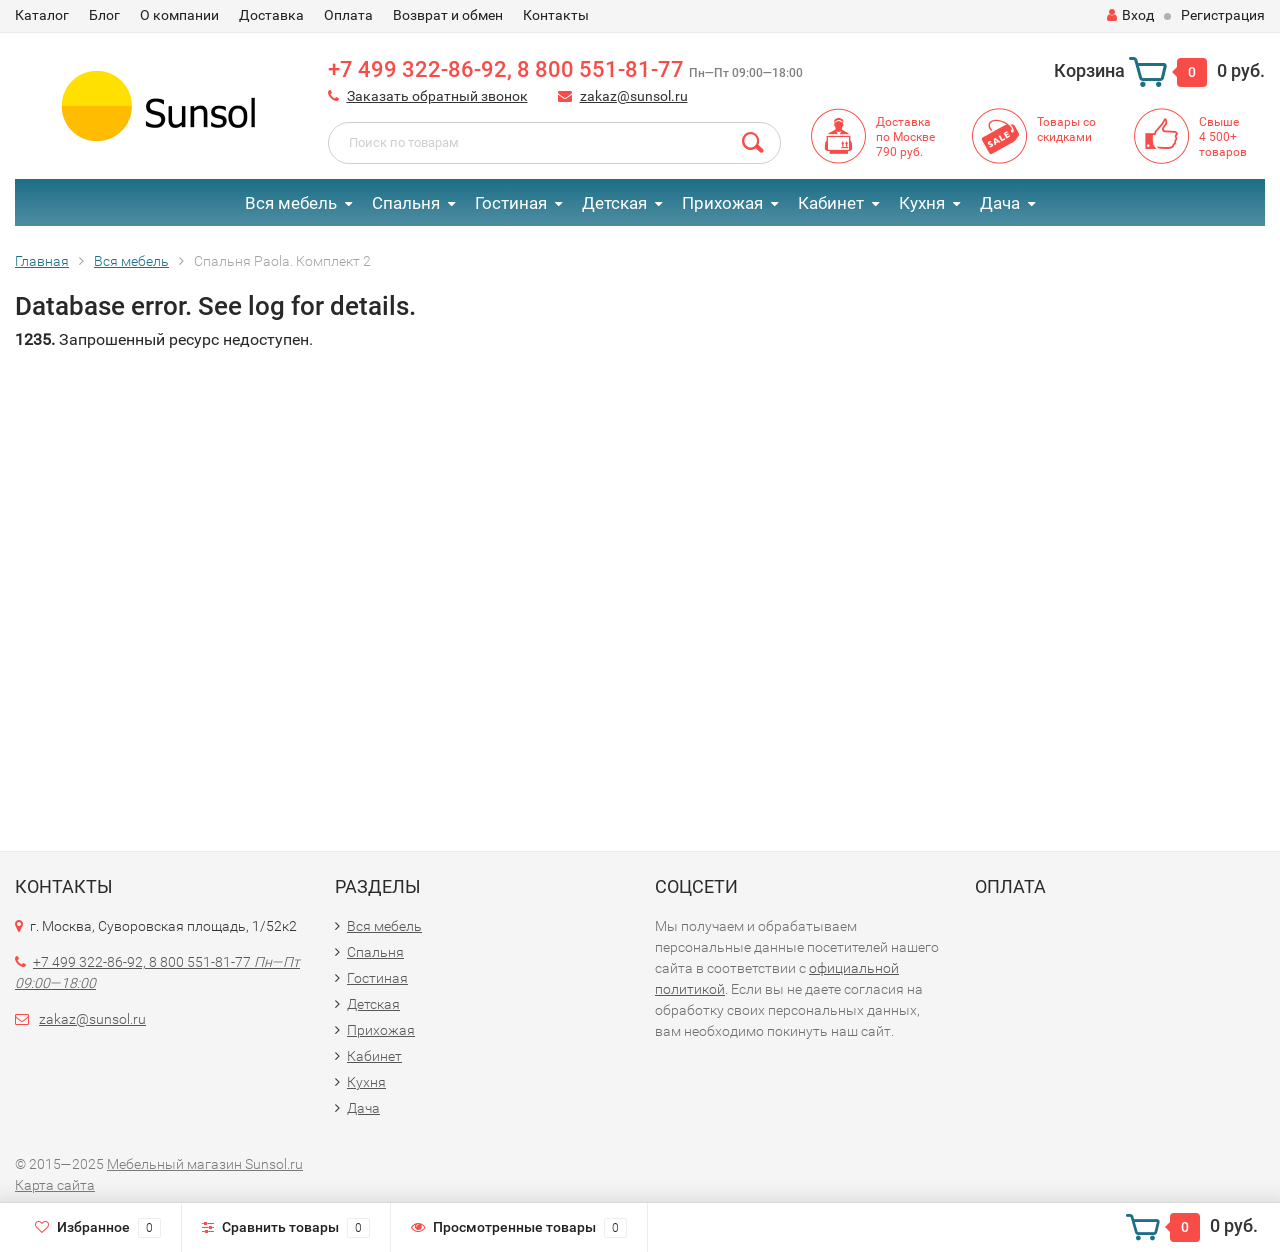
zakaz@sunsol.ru (634, 96)
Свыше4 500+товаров (1223, 137)
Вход (1130, 15)
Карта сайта (55, 1185)
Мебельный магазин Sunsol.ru (205, 1164)
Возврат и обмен (448, 15)
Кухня (922, 203)
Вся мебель (291, 203)
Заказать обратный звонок (437, 96)
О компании (179, 15)
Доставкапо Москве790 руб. (905, 137)
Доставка (271, 15)
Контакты (556, 15)
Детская (614, 203)
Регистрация (1223, 15)
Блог (104, 15)
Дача (1000, 203)
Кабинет (831, 203)
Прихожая (722, 203)
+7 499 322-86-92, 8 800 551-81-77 (565, 69)
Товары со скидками (1066, 129)
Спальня (406, 203)
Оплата (348, 15)
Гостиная (511, 203)
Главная (42, 261)
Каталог (42, 15)
